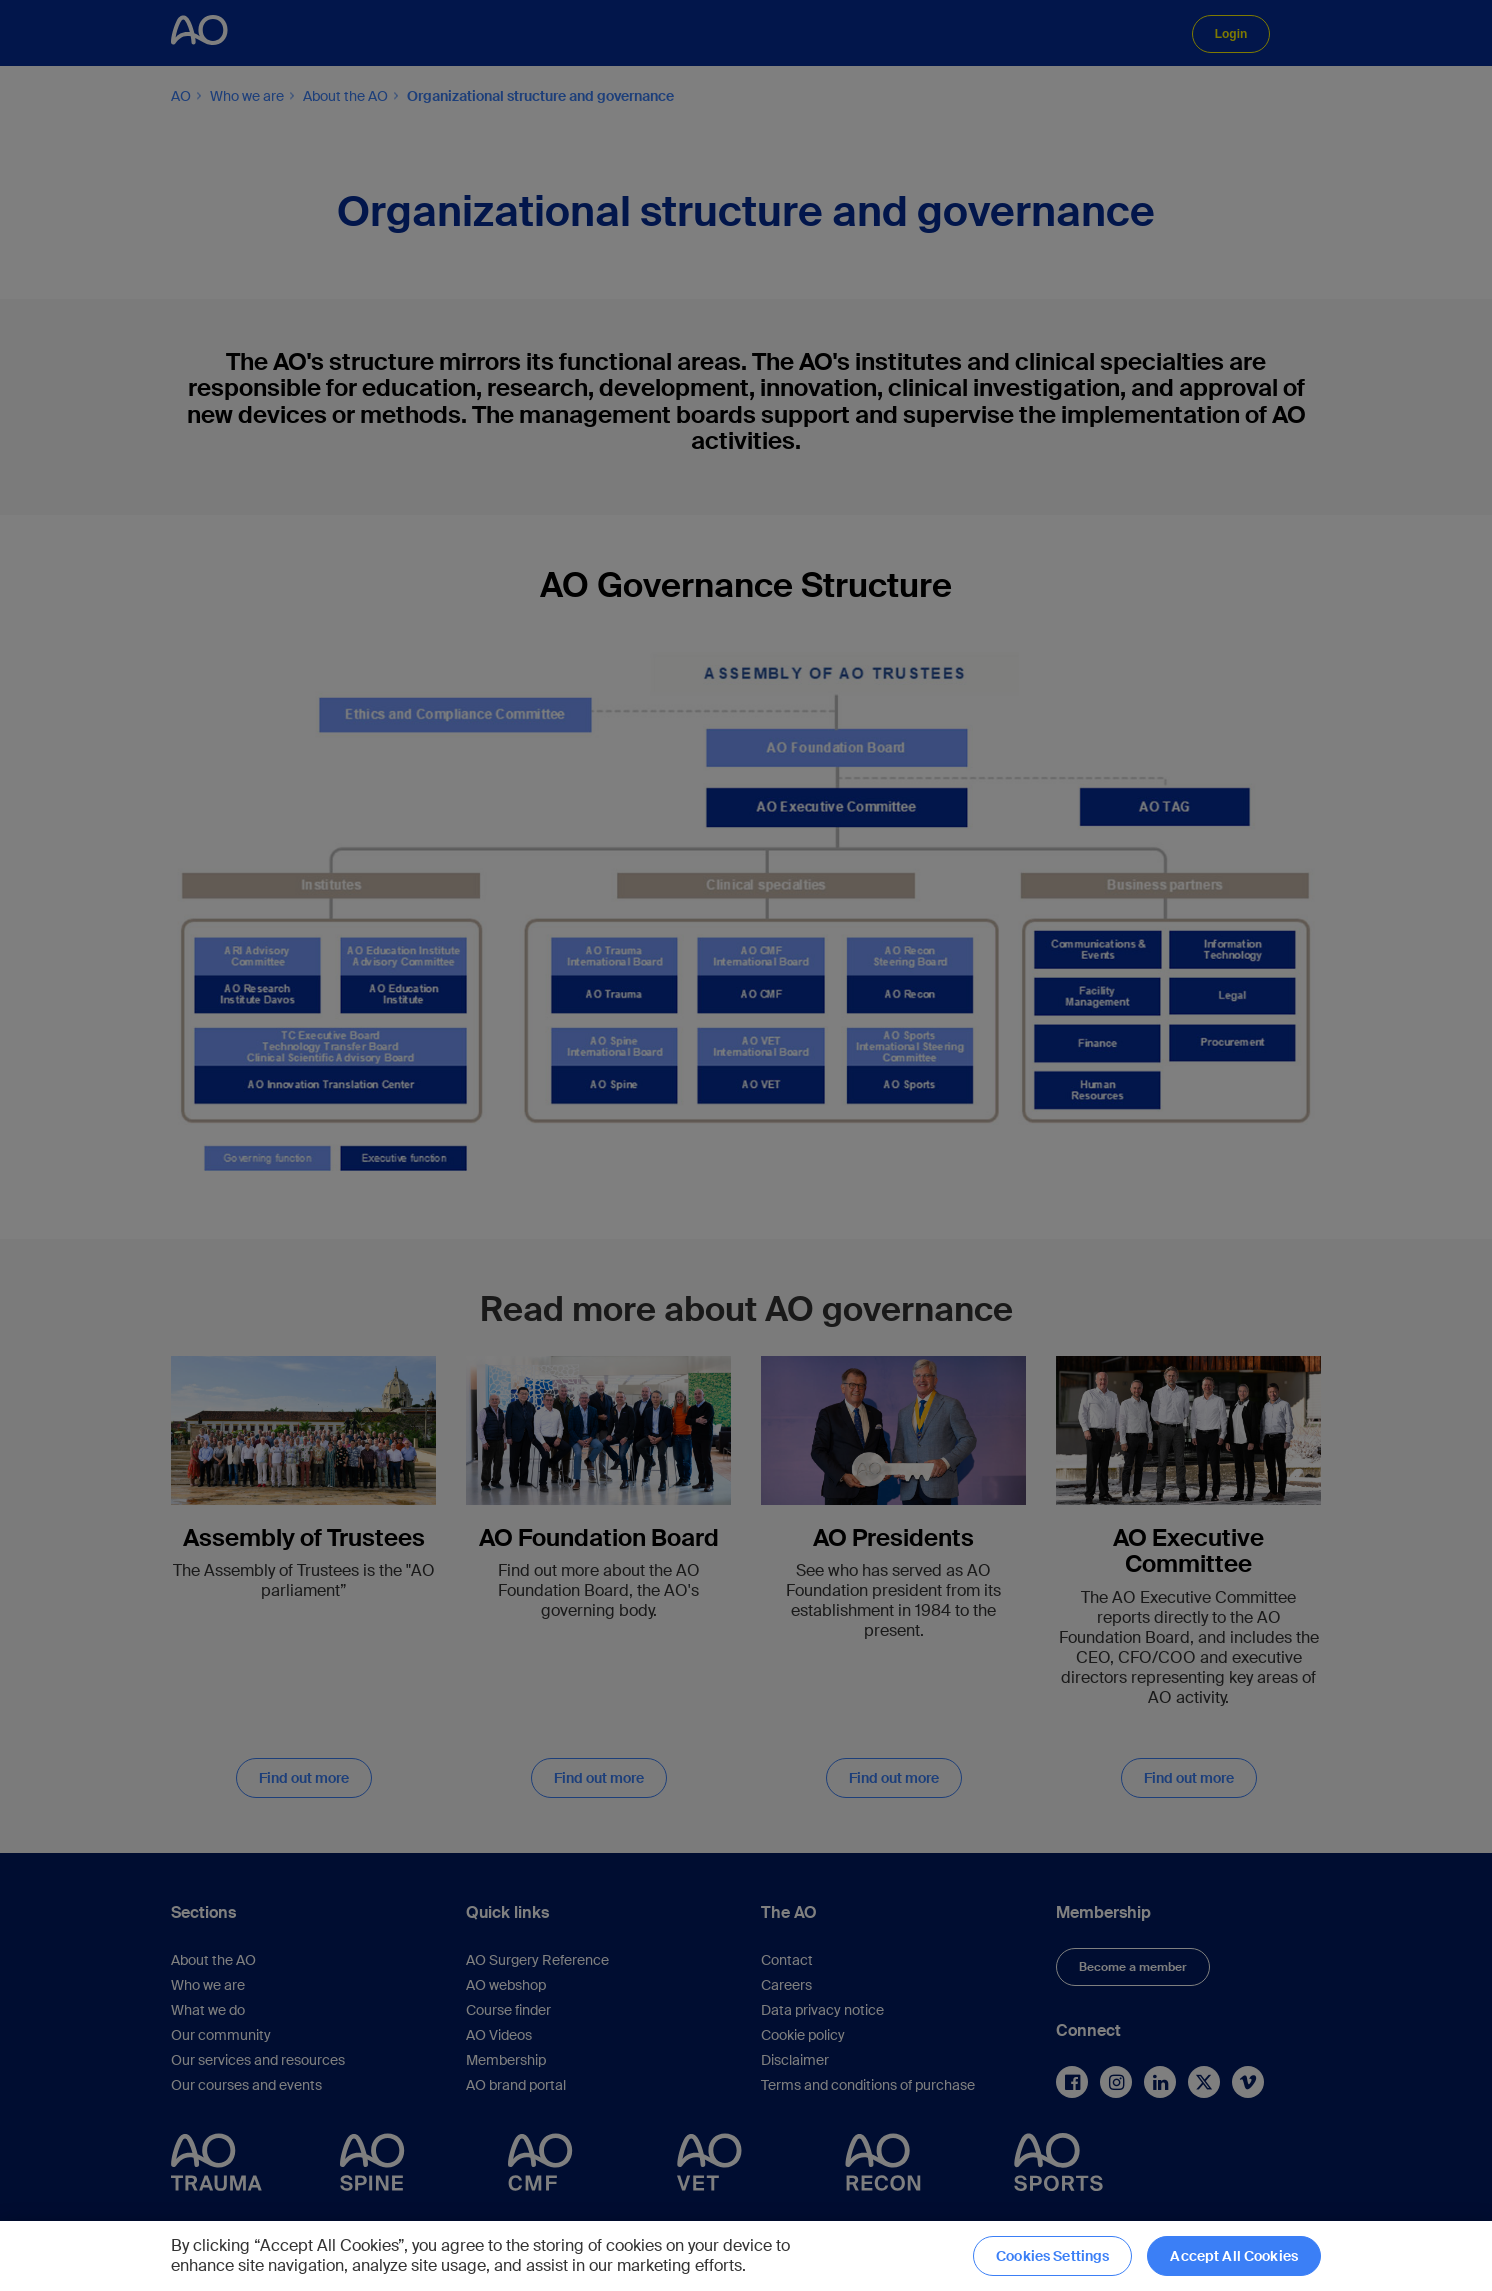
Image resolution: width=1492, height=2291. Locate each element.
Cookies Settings (1052, 2256)
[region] (746, 2256)
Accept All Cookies (1234, 2256)
